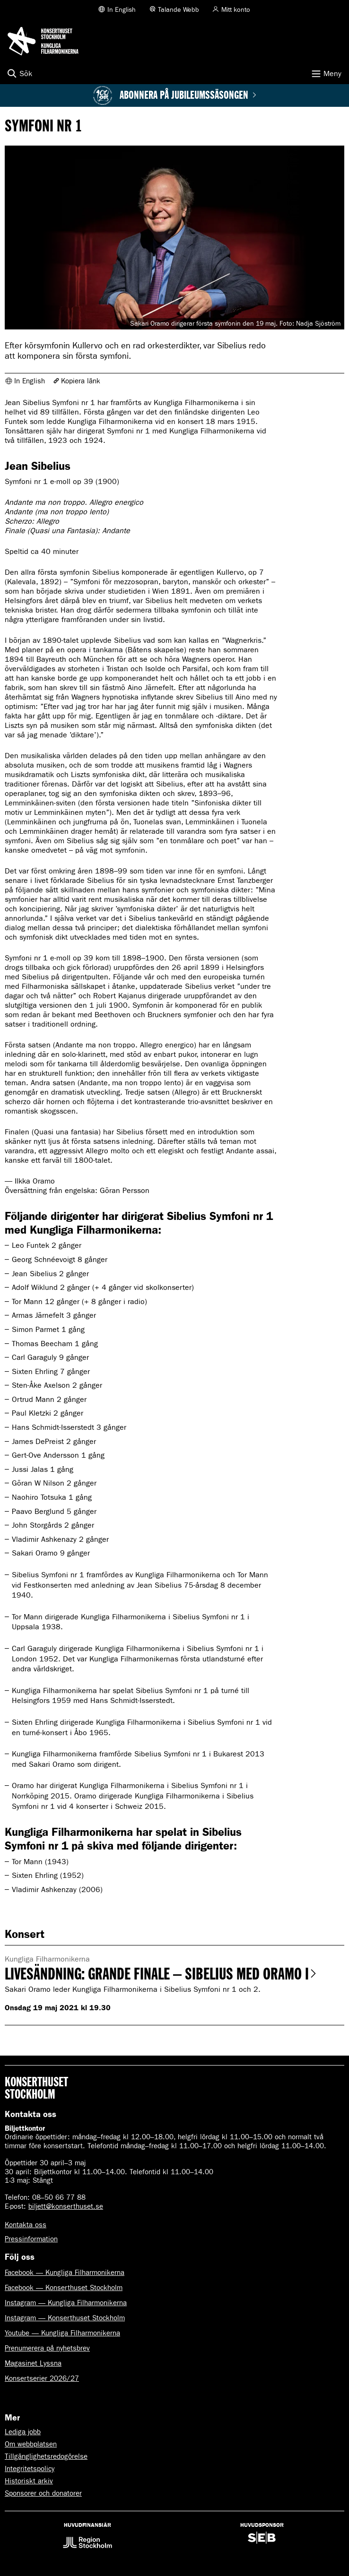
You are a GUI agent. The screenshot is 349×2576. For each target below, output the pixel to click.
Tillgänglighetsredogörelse (46, 2456)
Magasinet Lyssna (33, 2363)
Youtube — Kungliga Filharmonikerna (62, 2333)
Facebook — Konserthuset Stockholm (63, 2287)
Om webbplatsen (31, 2444)
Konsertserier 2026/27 (42, 2378)
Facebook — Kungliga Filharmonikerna (64, 2272)
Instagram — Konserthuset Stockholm (65, 2318)
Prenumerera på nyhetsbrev (47, 2348)
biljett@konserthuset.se (65, 2206)
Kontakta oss (25, 2225)
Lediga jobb (23, 2432)
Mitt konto (235, 10)
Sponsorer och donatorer (43, 2493)
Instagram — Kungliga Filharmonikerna (66, 2303)
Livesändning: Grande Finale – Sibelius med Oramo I (160, 1974)
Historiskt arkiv (29, 2481)
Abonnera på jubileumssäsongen (188, 95)
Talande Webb (178, 10)
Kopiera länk (80, 381)
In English (121, 10)
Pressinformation (31, 2239)
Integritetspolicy (29, 2468)
